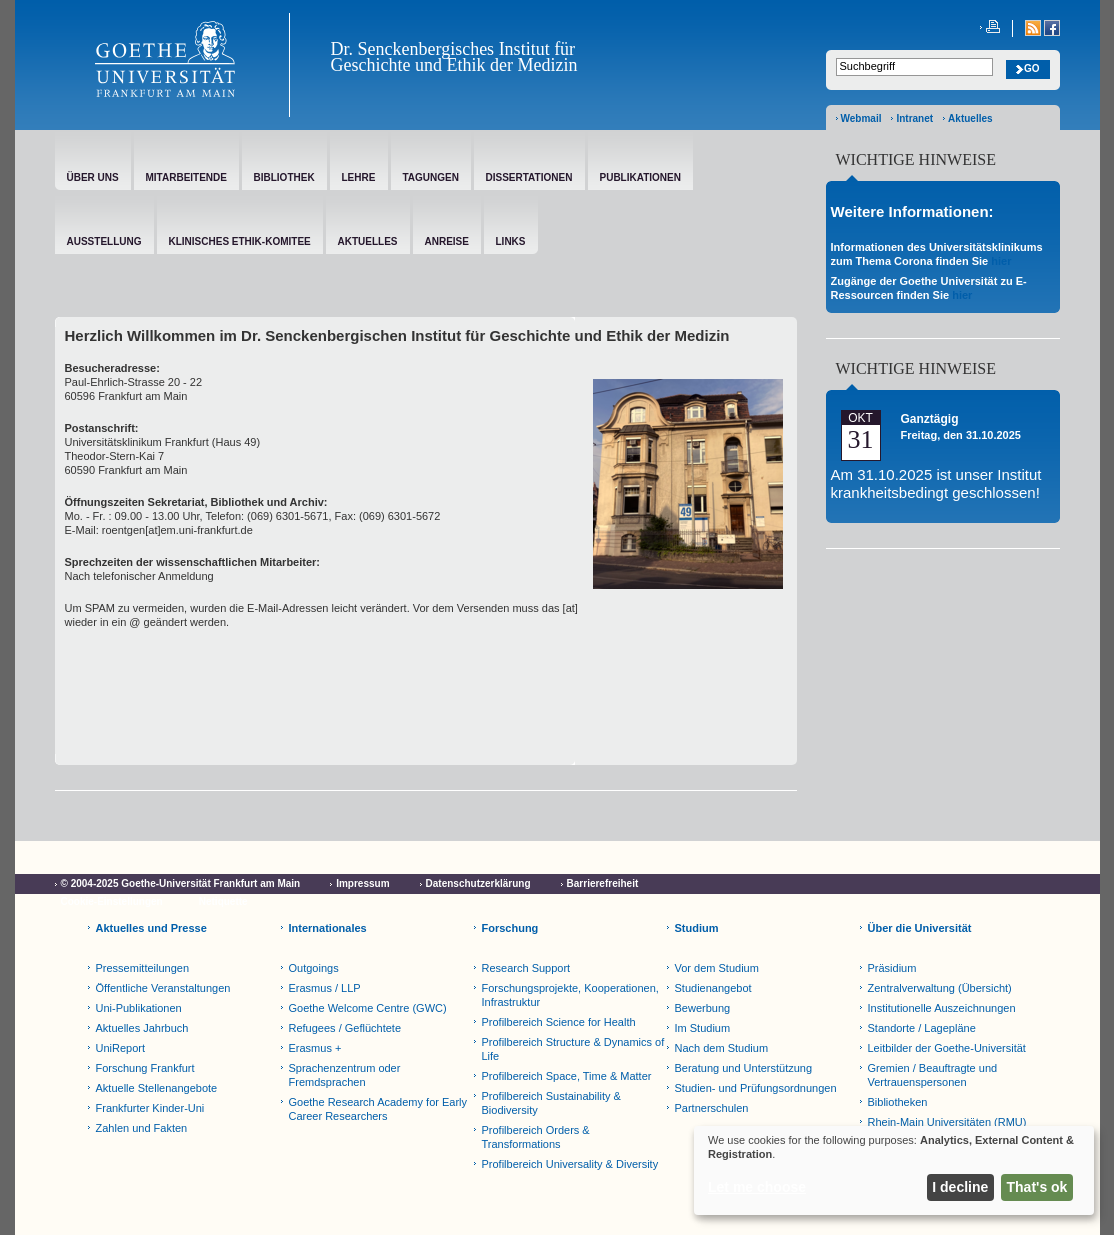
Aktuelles (970, 118)
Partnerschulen (712, 1108)
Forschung (510, 928)
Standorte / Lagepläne (922, 1028)
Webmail (861, 118)
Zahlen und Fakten (142, 1128)
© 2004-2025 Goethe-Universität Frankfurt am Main (181, 883)
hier (1001, 261)
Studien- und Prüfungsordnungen (756, 1088)
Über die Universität (920, 928)
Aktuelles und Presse (151, 928)
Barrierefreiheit (603, 883)
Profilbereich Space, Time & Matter (567, 1076)
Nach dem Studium (722, 1048)
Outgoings (314, 968)
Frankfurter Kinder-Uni (150, 1108)
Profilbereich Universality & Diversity (570, 1164)
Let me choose (757, 1187)
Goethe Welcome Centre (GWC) (368, 1008)
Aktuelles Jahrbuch (142, 1028)
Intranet (914, 118)
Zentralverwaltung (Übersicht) (940, 988)
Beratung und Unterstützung (744, 1068)
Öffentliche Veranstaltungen (163, 988)
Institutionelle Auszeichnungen (942, 1008)
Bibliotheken (898, 1102)
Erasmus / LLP (325, 988)
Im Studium (703, 1028)
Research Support (526, 968)
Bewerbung (703, 1008)
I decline (960, 1187)
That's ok (1037, 1187)
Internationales (328, 928)
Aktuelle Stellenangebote (157, 1088)
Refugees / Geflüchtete (345, 1028)
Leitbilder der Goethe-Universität (947, 1048)
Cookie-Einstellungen (112, 901)
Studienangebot (713, 988)
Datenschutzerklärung (478, 883)
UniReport (121, 1048)
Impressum (362, 883)
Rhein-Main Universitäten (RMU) (947, 1122)
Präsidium (892, 968)
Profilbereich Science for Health (559, 1022)
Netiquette (223, 901)
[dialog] (894, 1170)
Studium (697, 928)
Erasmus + (315, 1048)
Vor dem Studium (717, 968)
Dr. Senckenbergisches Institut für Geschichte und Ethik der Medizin (454, 57)
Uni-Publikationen (139, 1008)
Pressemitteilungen (143, 968)
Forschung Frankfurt (145, 1068)
